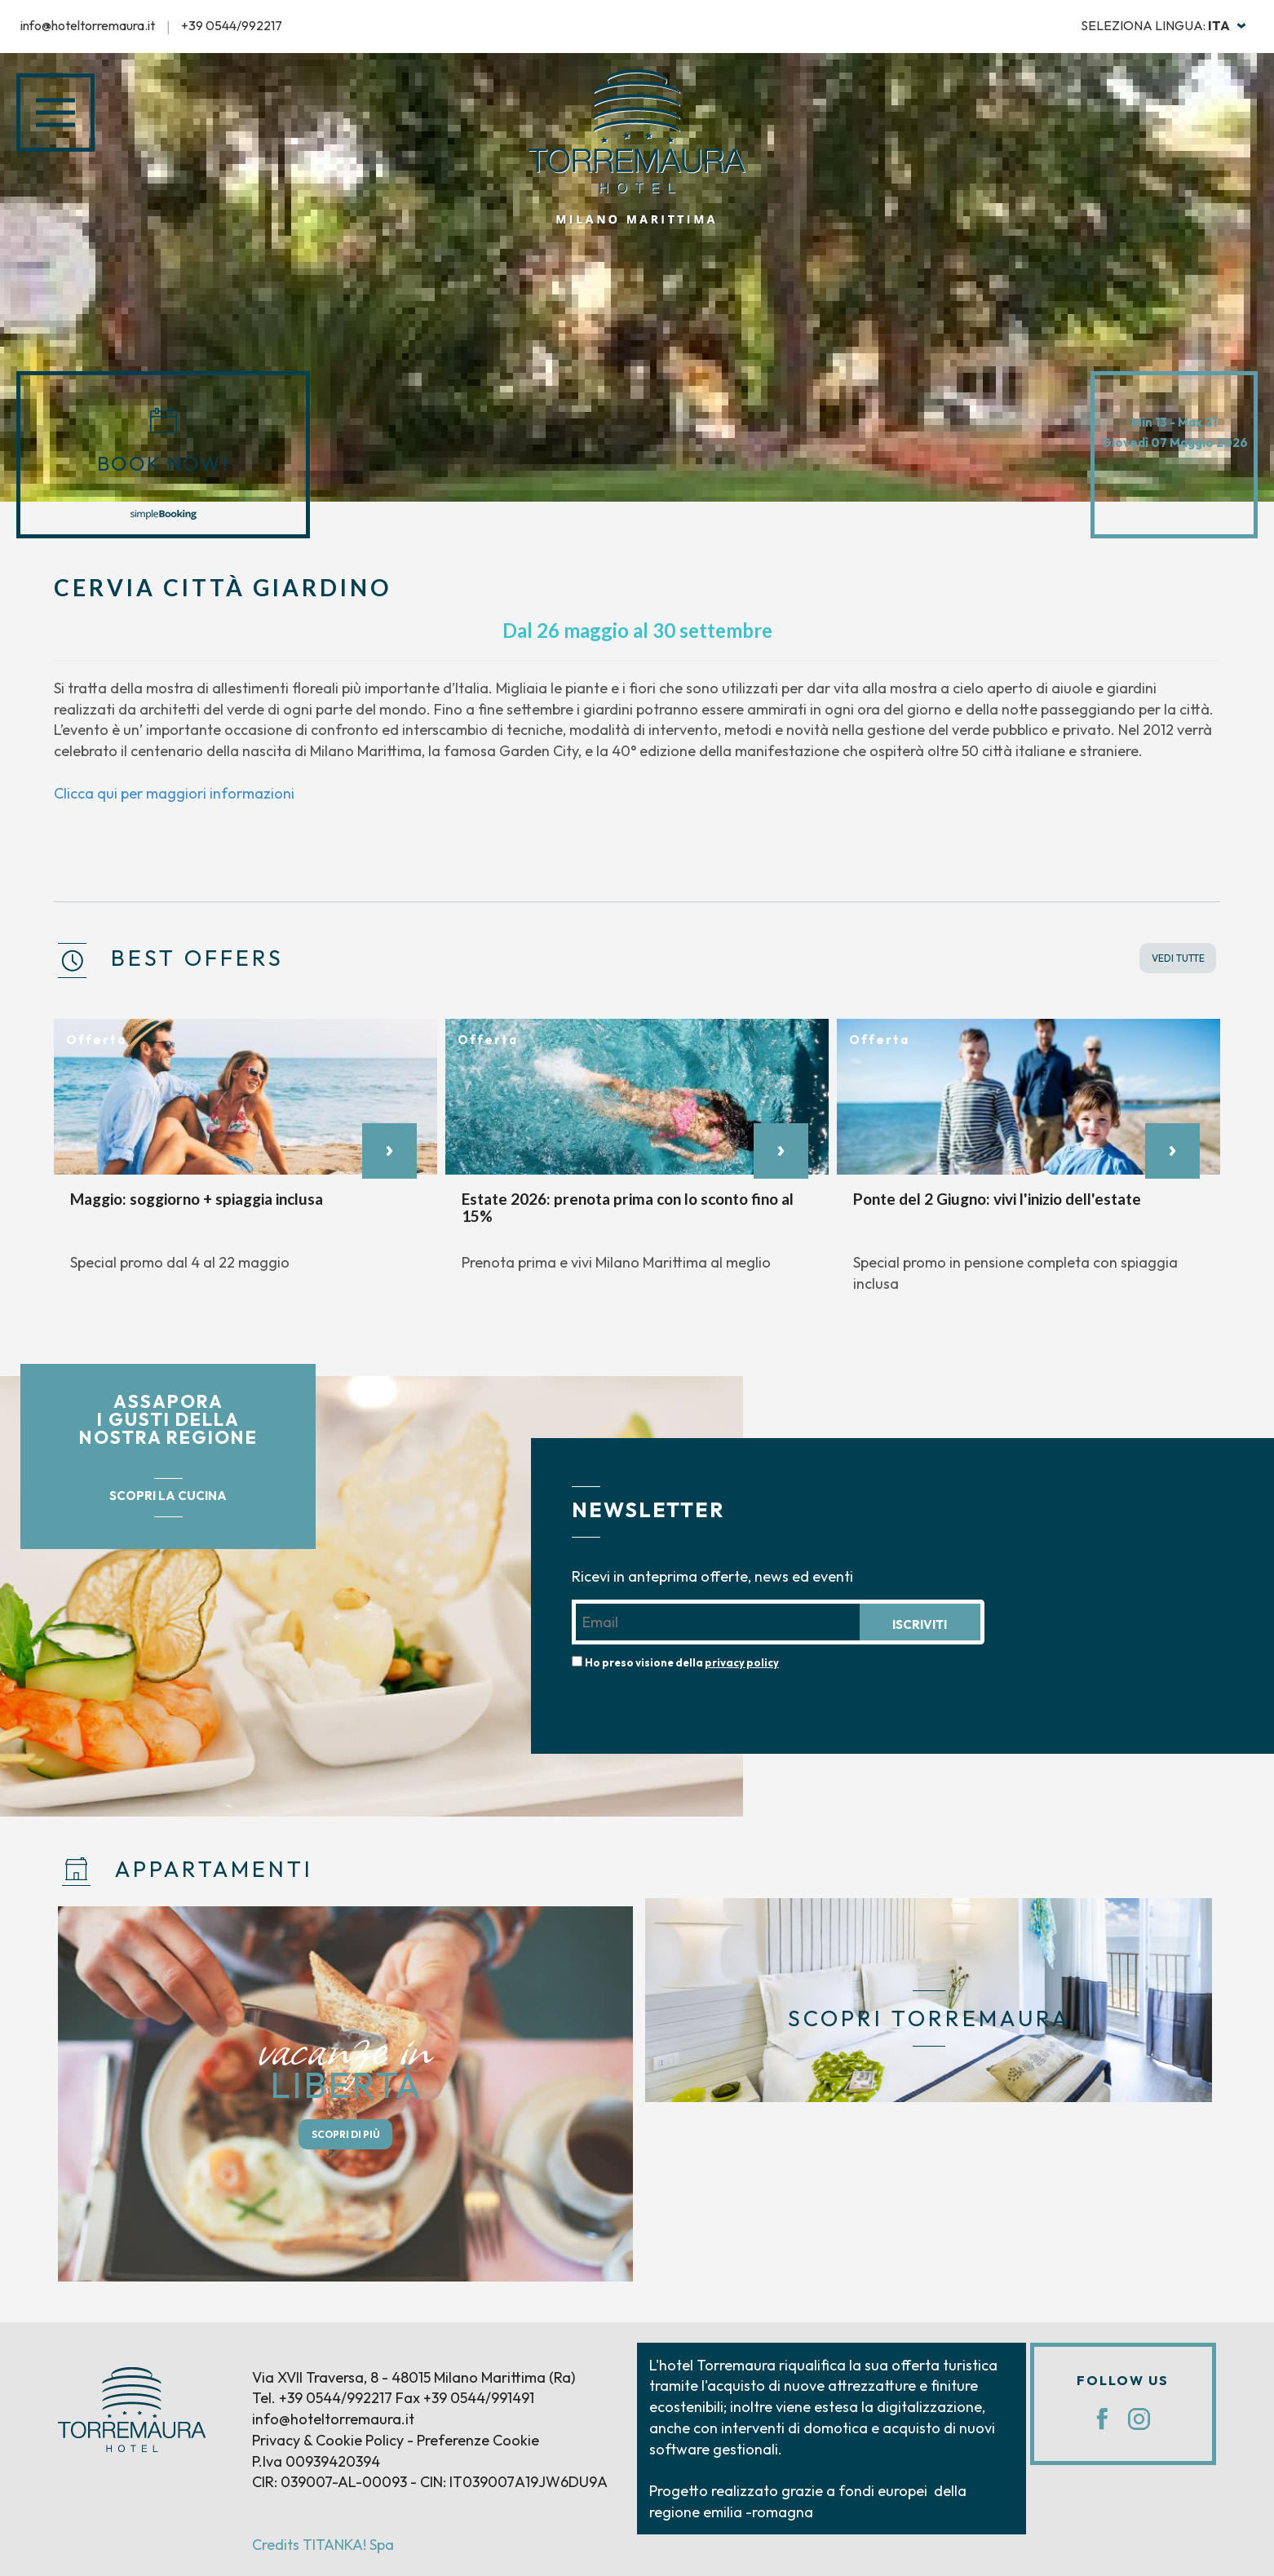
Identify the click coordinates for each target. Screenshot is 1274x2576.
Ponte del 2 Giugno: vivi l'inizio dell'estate (997, 1198)
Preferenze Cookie (478, 2440)
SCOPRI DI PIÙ (346, 2134)
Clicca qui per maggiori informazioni (174, 793)
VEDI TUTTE (1178, 958)
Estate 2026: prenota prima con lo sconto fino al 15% (628, 1207)
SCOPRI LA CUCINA (168, 1495)
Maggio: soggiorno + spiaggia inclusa (196, 1198)
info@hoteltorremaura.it (87, 25)
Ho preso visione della (682, 1662)
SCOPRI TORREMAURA (929, 2018)
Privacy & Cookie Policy (328, 2440)
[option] (245, 1154)
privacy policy (742, 1662)
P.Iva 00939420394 (316, 2461)
